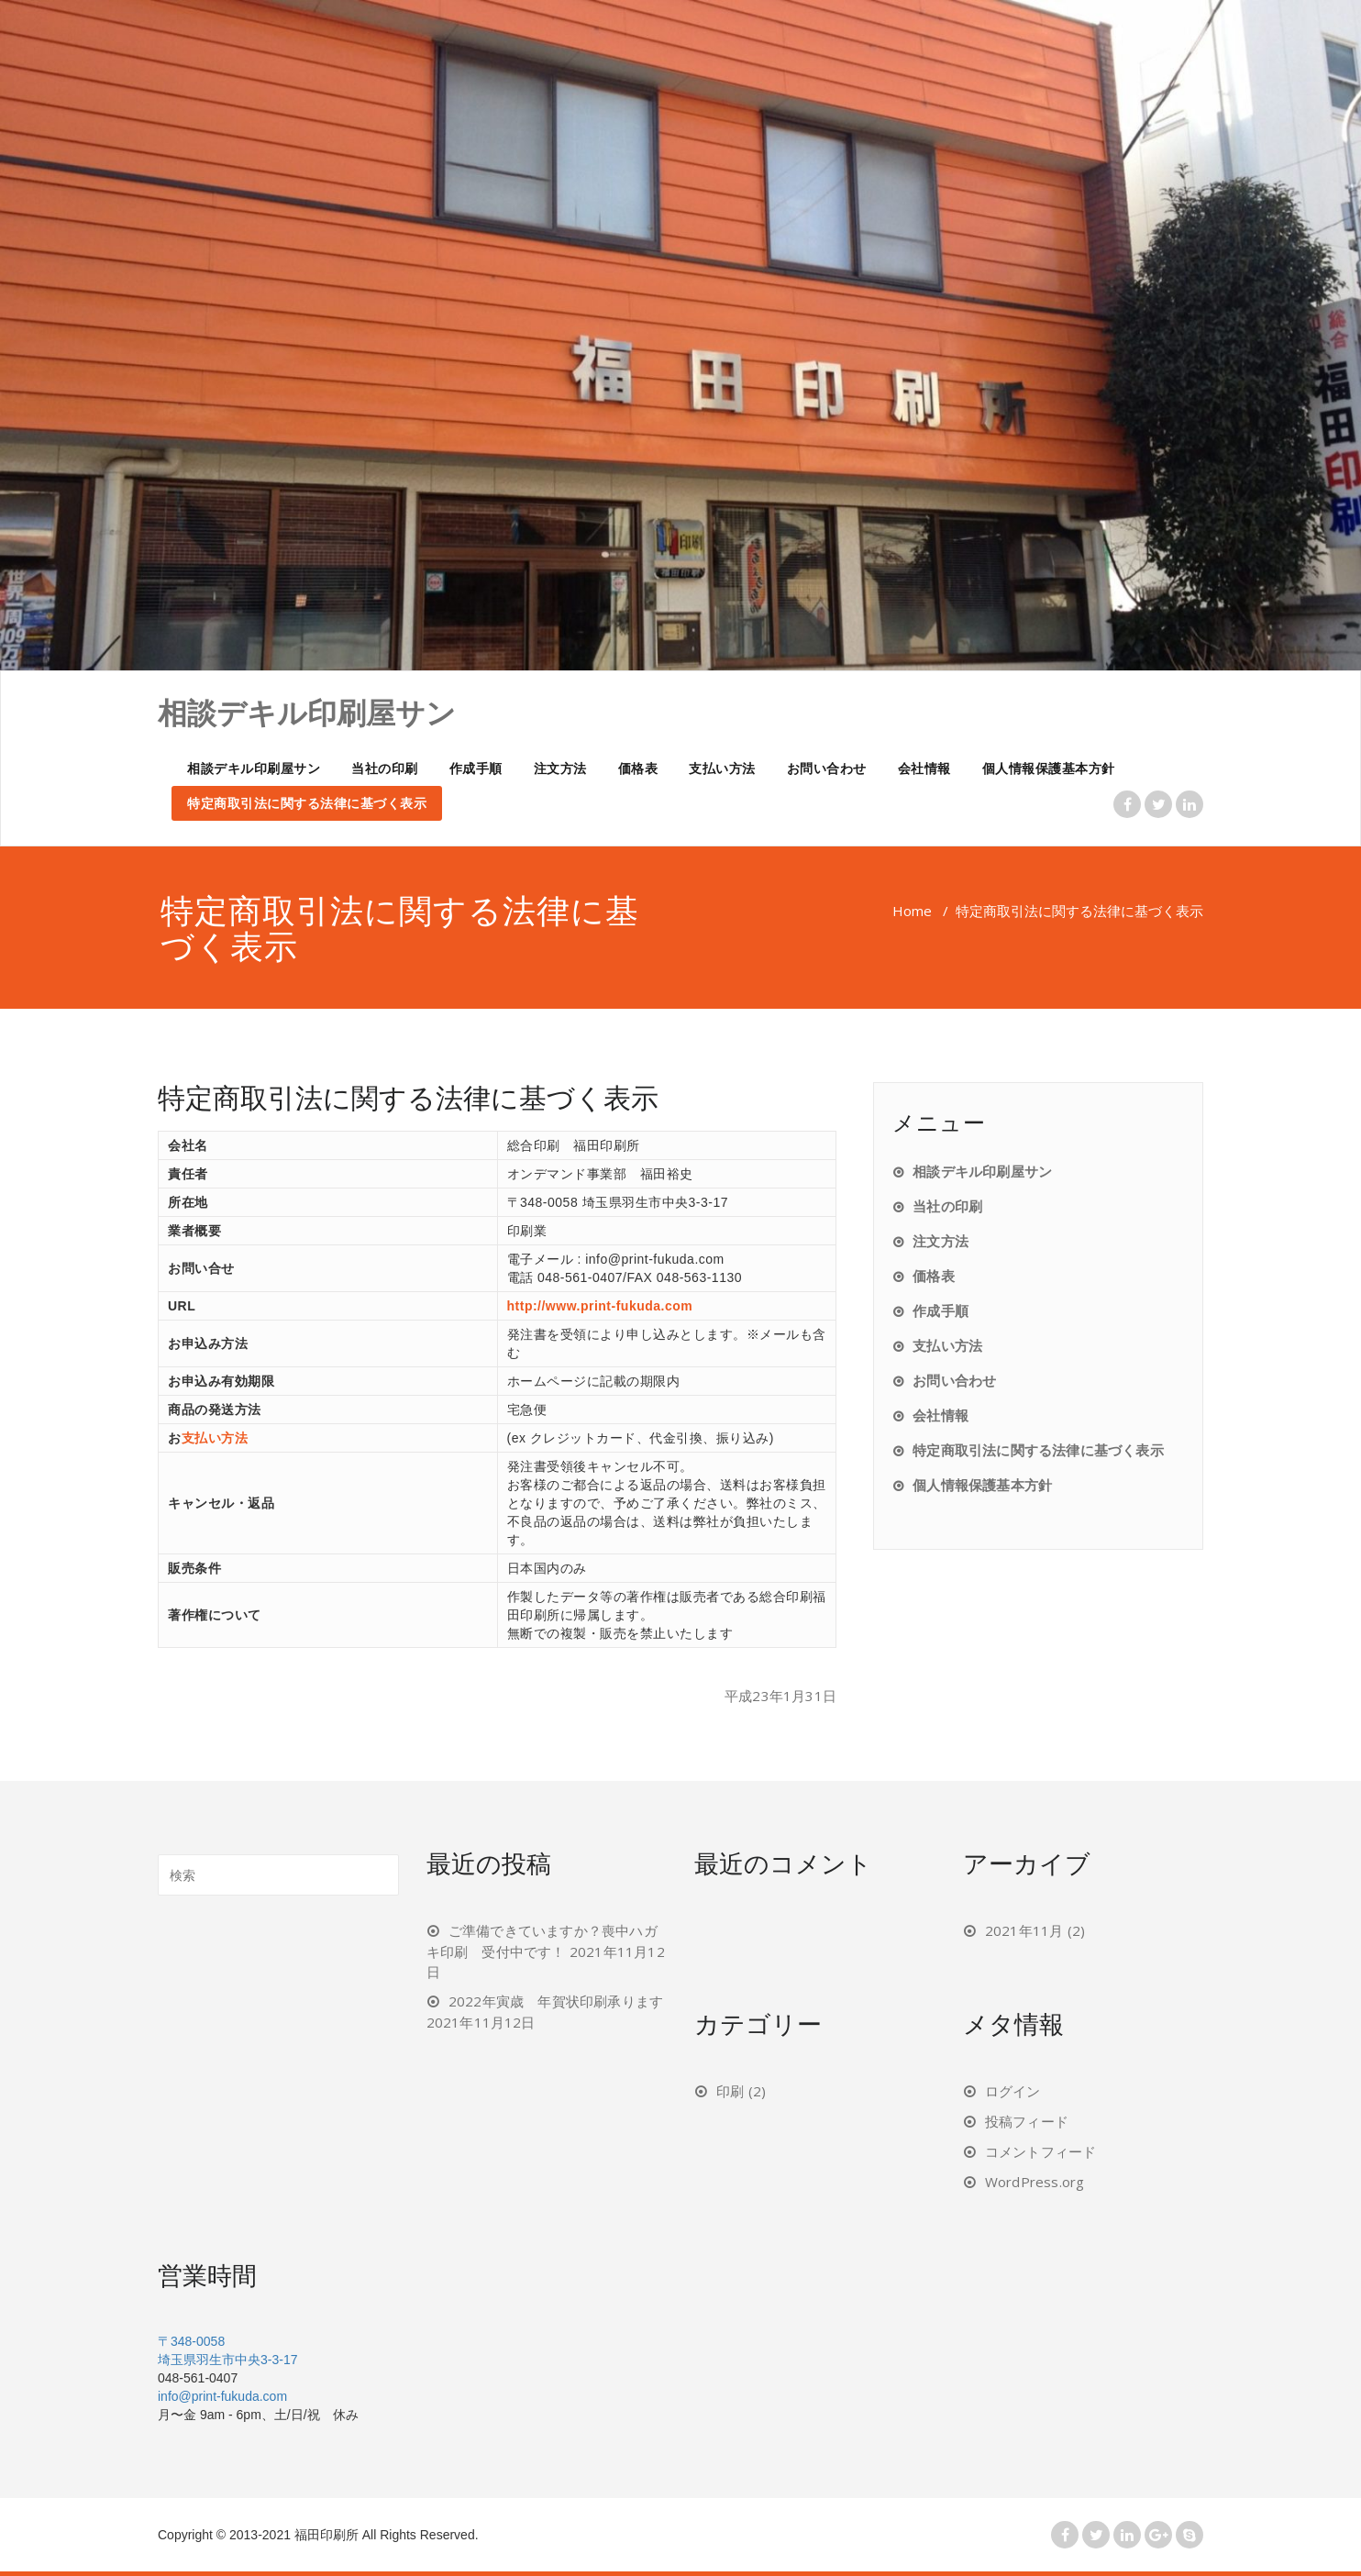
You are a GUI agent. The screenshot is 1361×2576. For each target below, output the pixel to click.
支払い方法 (722, 768)
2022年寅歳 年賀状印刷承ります (555, 2001)
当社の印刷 (384, 768)
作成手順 (476, 768)
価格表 (638, 768)
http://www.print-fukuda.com (600, 1306)
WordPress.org (1035, 2181)
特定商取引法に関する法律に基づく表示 (306, 803)
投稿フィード (1026, 2121)
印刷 (730, 2091)
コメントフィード (1041, 2151)
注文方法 (560, 768)
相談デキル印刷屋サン (253, 768)
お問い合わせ (827, 768)
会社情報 (924, 768)
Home (912, 910)
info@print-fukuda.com (222, 2396)
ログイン (1013, 2091)
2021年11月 (1024, 1930)
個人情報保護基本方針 (1048, 768)
